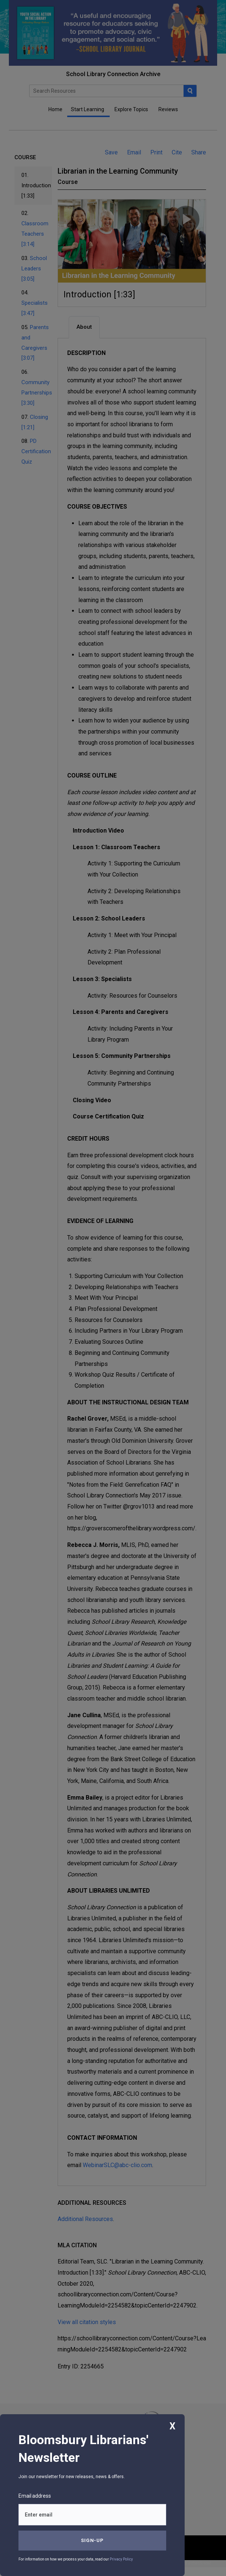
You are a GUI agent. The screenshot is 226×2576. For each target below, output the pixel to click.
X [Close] (172, 2426)
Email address (34, 2496)
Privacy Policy (121, 2559)
